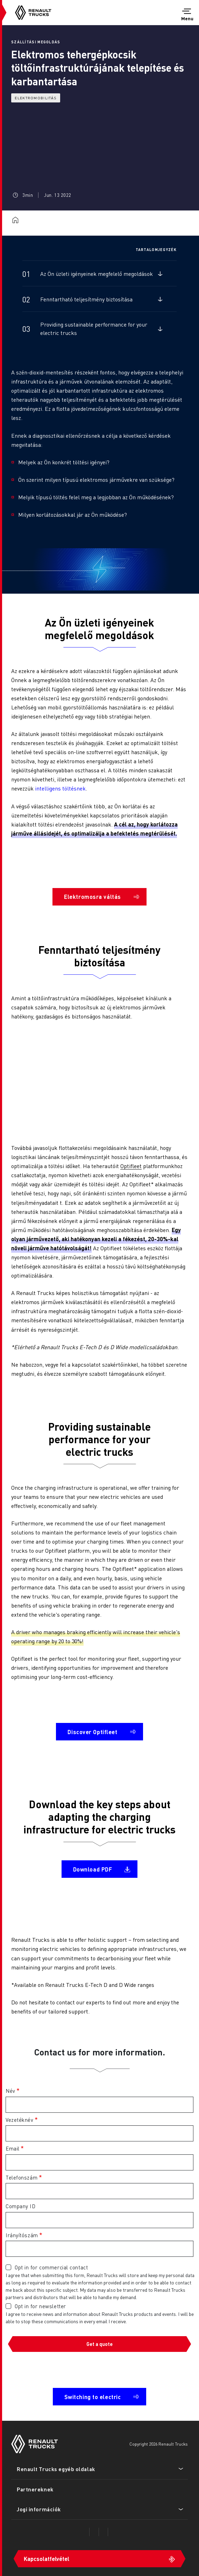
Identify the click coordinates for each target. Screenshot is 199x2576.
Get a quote (99, 2344)
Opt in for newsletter (40, 2306)
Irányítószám (22, 2235)
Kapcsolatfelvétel (46, 2558)
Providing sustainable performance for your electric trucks (93, 328)
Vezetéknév (20, 2119)
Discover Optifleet (92, 1732)
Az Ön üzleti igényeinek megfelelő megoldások (96, 273)
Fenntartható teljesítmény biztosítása (86, 299)
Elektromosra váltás (92, 896)
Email (13, 2148)
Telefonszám (21, 2177)
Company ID (21, 2206)
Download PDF (92, 1869)
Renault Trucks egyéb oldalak (56, 2469)
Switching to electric (92, 2396)
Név (10, 2090)
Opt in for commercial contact (51, 2267)
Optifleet (131, 1165)
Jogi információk (39, 2509)
